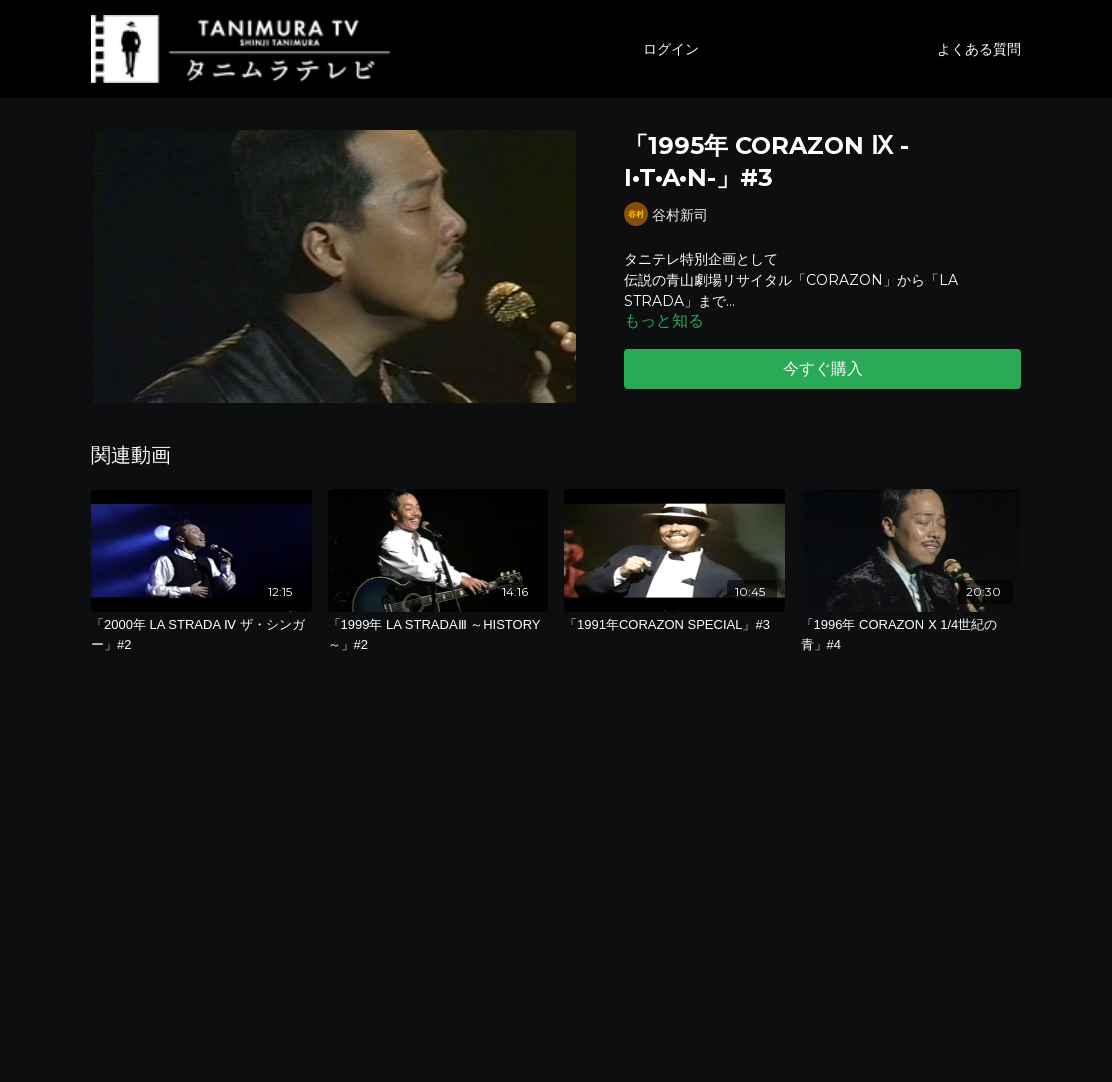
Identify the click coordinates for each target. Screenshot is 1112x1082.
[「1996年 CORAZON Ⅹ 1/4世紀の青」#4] (911, 634)
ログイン (671, 49)
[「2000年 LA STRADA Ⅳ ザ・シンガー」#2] (201, 634)
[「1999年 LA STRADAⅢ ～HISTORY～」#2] (438, 634)
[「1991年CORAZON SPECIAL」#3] (674, 625)
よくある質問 (979, 49)
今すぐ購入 (823, 368)
